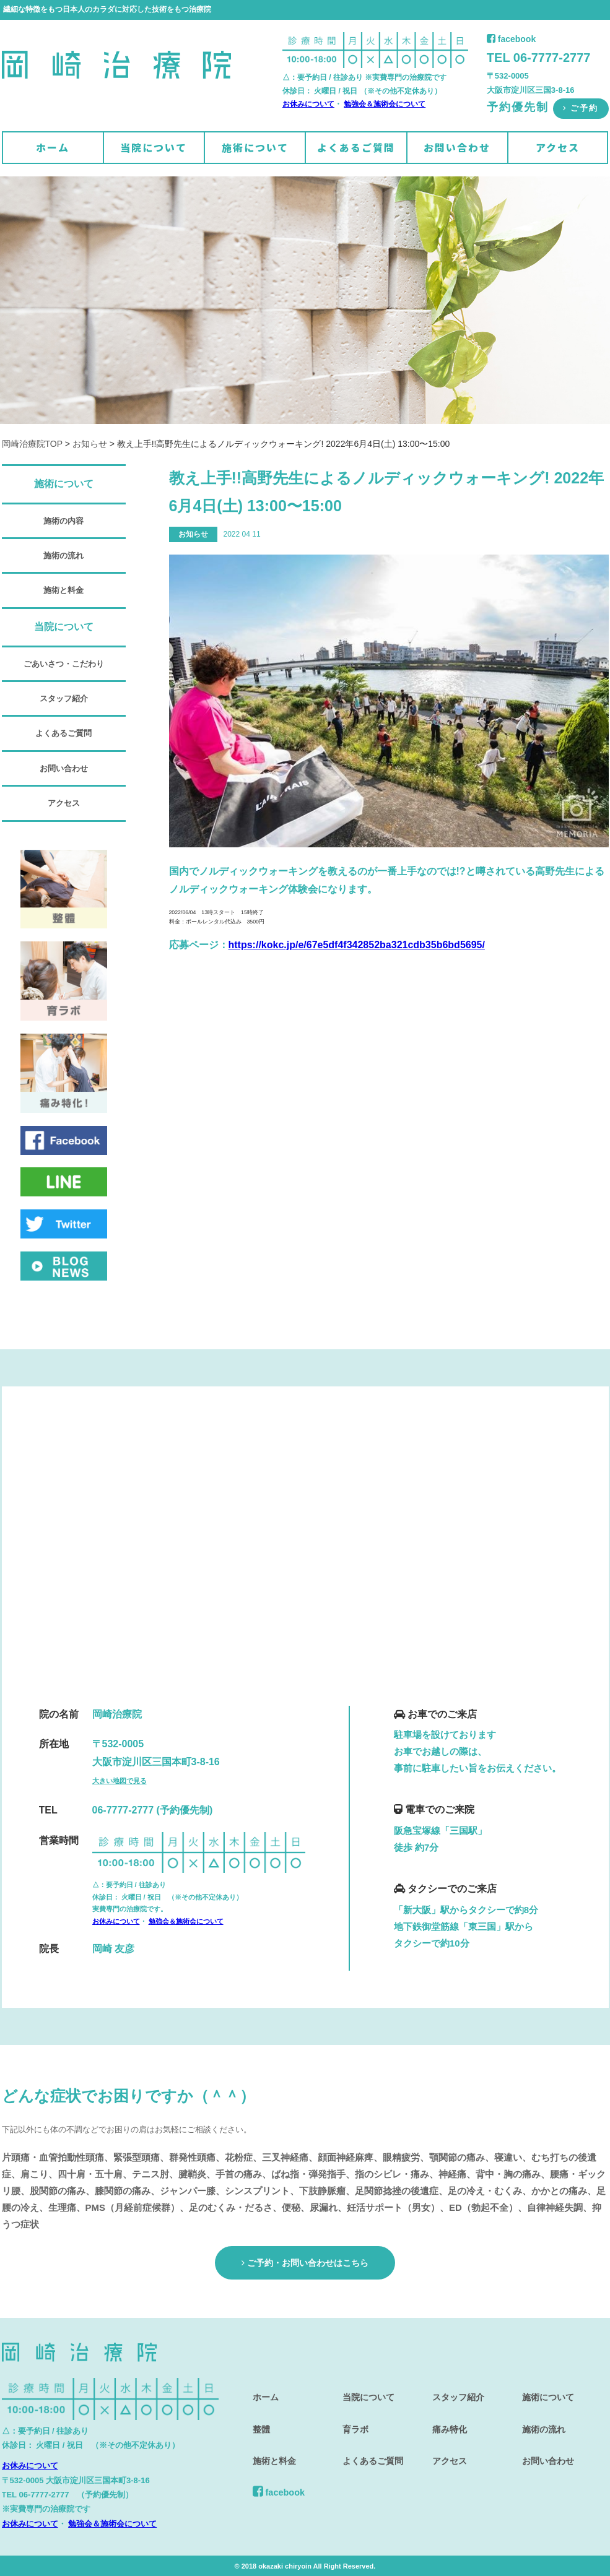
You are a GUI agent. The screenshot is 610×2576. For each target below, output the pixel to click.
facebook (511, 39)
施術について (255, 147)
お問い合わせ (457, 147)
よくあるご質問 (356, 147)
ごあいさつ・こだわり (64, 663)
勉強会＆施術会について (384, 104)
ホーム (52, 147)
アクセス (558, 147)
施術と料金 (63, 590)
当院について (153, 147)
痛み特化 (447, 2418)
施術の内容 (63, 520)
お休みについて (308, 104)
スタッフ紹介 (64, 698)
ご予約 (581, 108)
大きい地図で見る (119, 1780)
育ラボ (353, 2418)
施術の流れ (63, 555)
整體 (259, 2418)
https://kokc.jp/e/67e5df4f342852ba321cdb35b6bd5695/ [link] (357, 945)
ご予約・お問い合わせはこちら (305, 2262)
